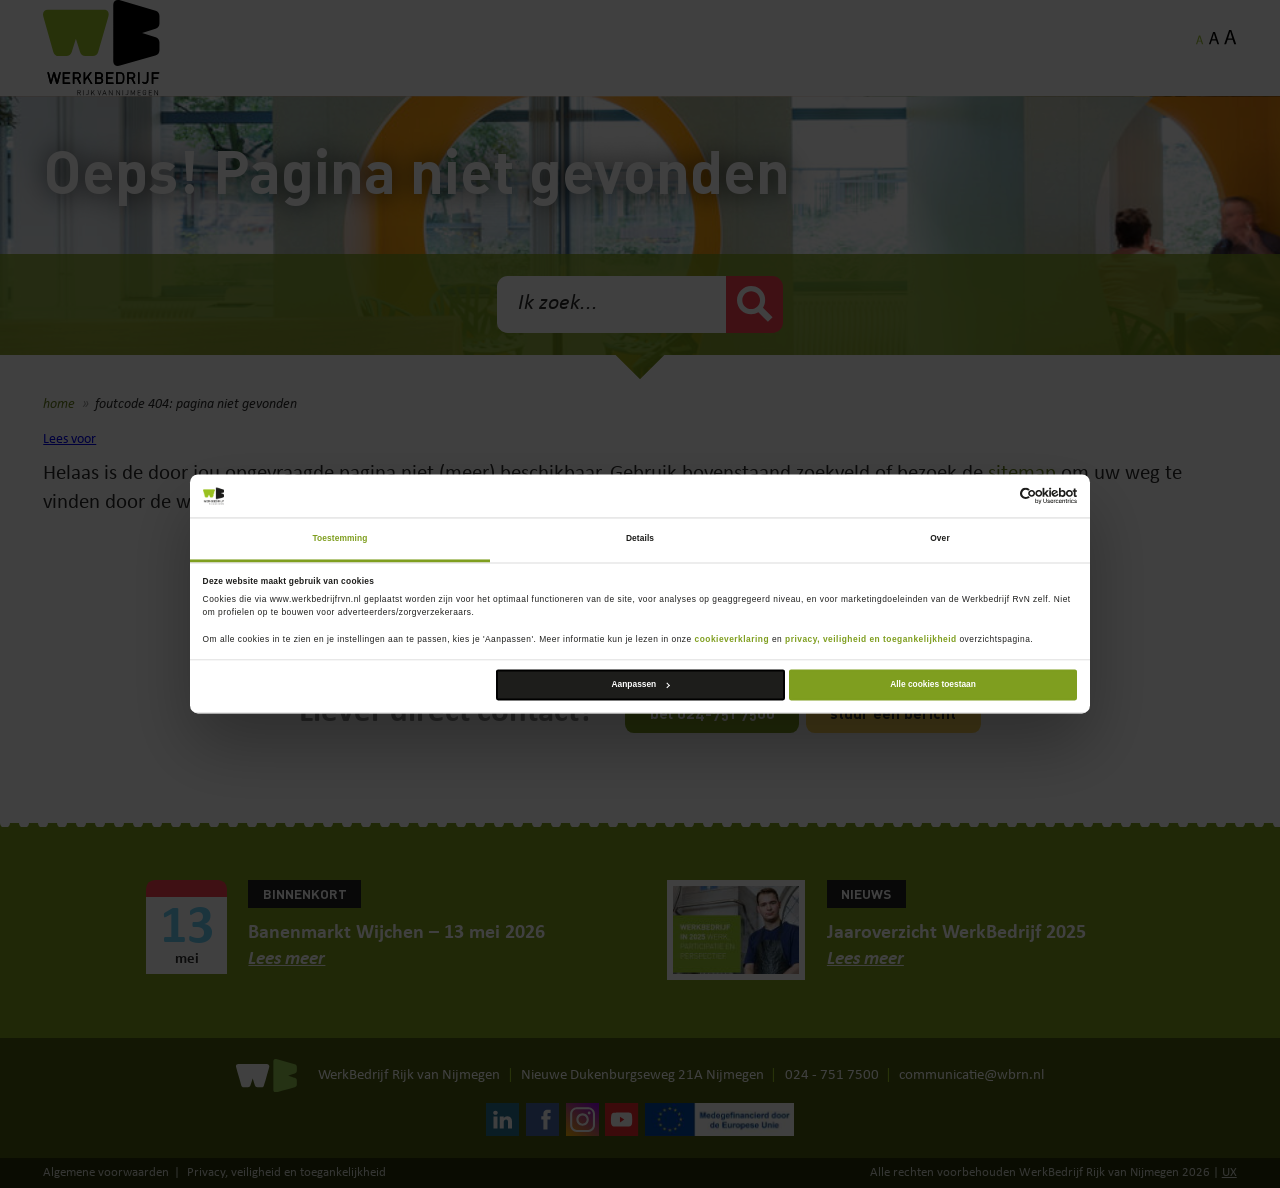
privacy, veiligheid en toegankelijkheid (871, 640)
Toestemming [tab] (340, 539)
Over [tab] (940, 539)
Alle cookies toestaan (933, 685)
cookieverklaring (732, 640)
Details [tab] (640, 539)
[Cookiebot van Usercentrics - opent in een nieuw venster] (989, 496)
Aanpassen (641, 685)
